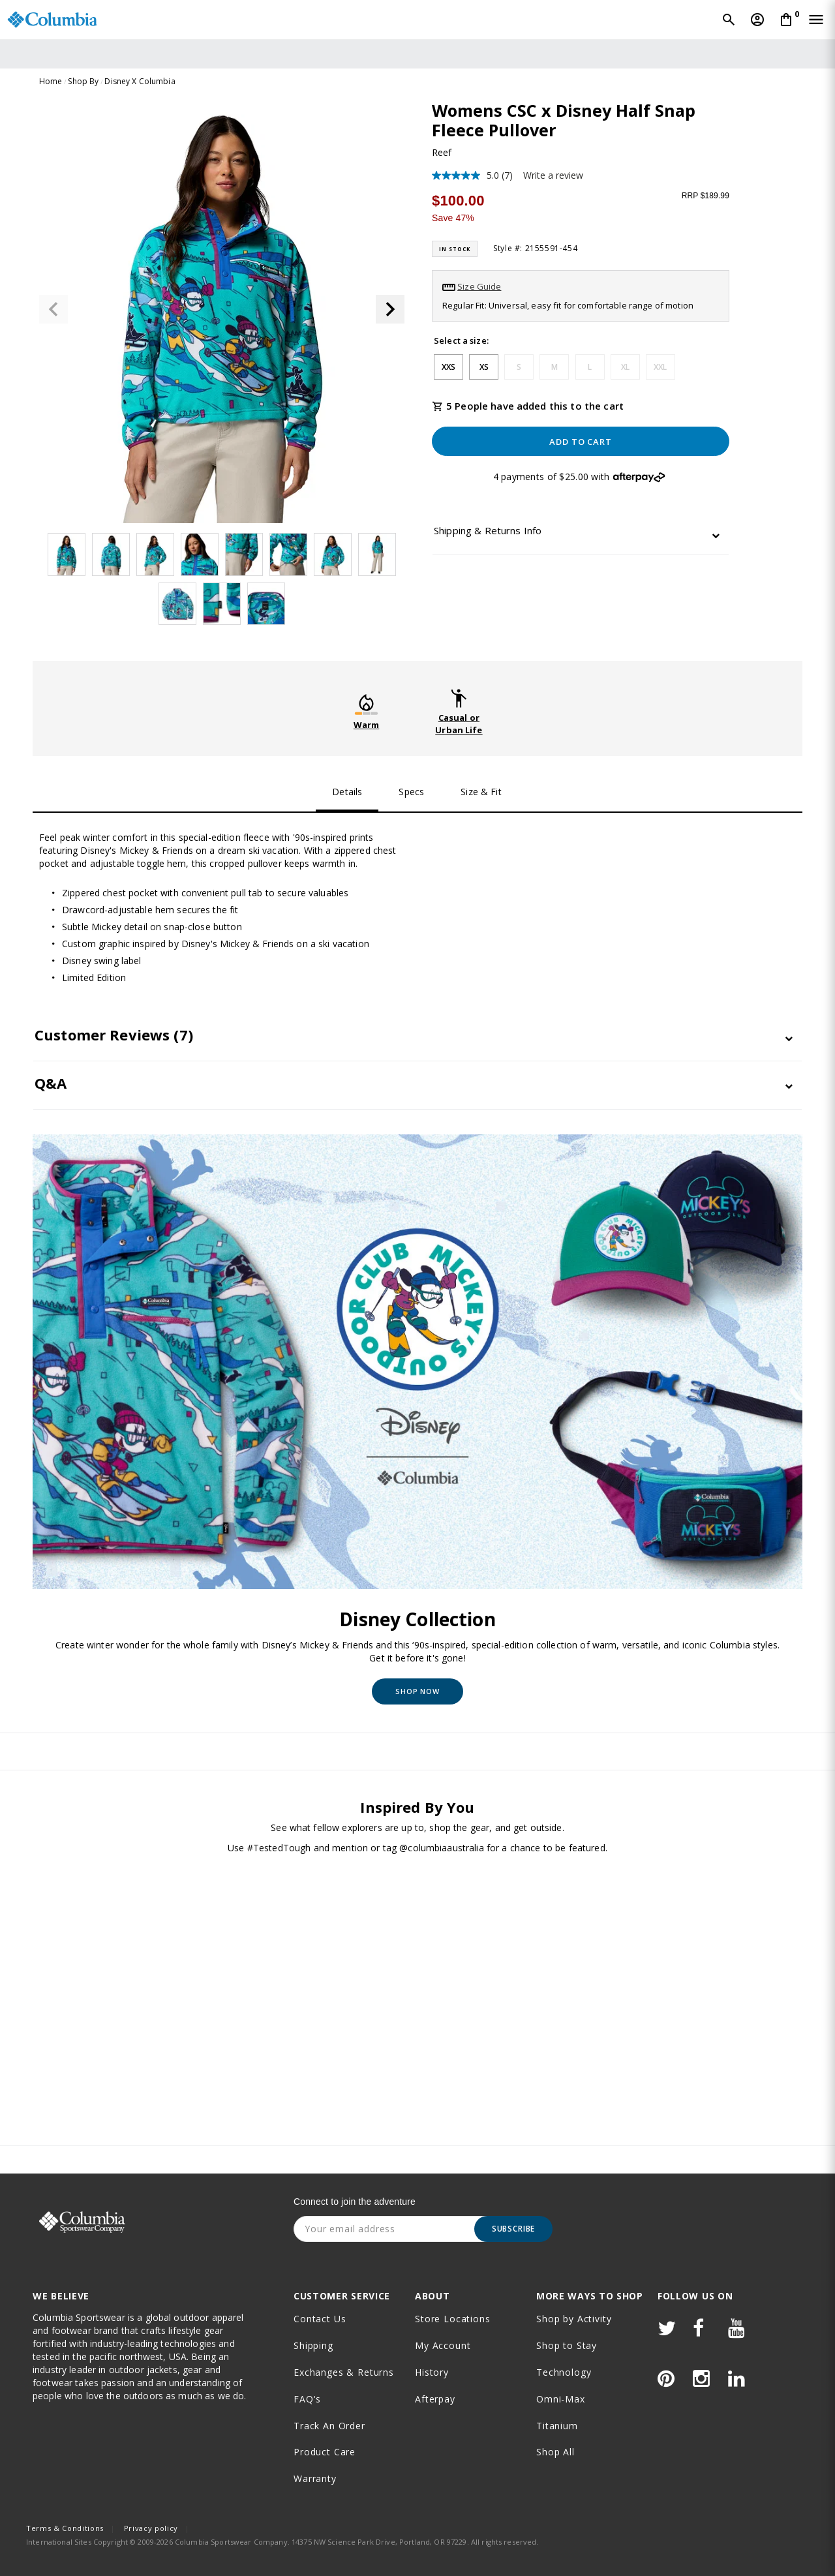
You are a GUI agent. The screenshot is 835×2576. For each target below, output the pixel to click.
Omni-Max (560, 2399)
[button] (390, 309)
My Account (442, 2345)
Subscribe (514, 2228)
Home (51, 81)
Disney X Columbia (139, 81)
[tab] (581, 533)
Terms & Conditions (65, 2528)
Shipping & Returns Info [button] (487, 530)
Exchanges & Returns (344, 2372)
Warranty (315, 2478)
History (432, 2372)
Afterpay (435, 2399)
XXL (660, 366)
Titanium (557, 2425)
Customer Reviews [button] (114, 1034)
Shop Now (417, 1691)
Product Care (325, 2452)
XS (484, 366)
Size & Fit (481, 791)
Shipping (313, 2345)
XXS (448, 366)
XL (625, 366)
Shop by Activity (573, 2318)
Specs (411, 791)
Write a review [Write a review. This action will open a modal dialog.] (553, 175)
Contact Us (320, 2318)
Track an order (329, 2425)
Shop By (83, 81)
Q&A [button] (51, 1083)
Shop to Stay (566, 2345)
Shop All (555, 2452)
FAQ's (307, 2399)
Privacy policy (151, 2528)
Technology (563, 2372)
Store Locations (453, 2318)
